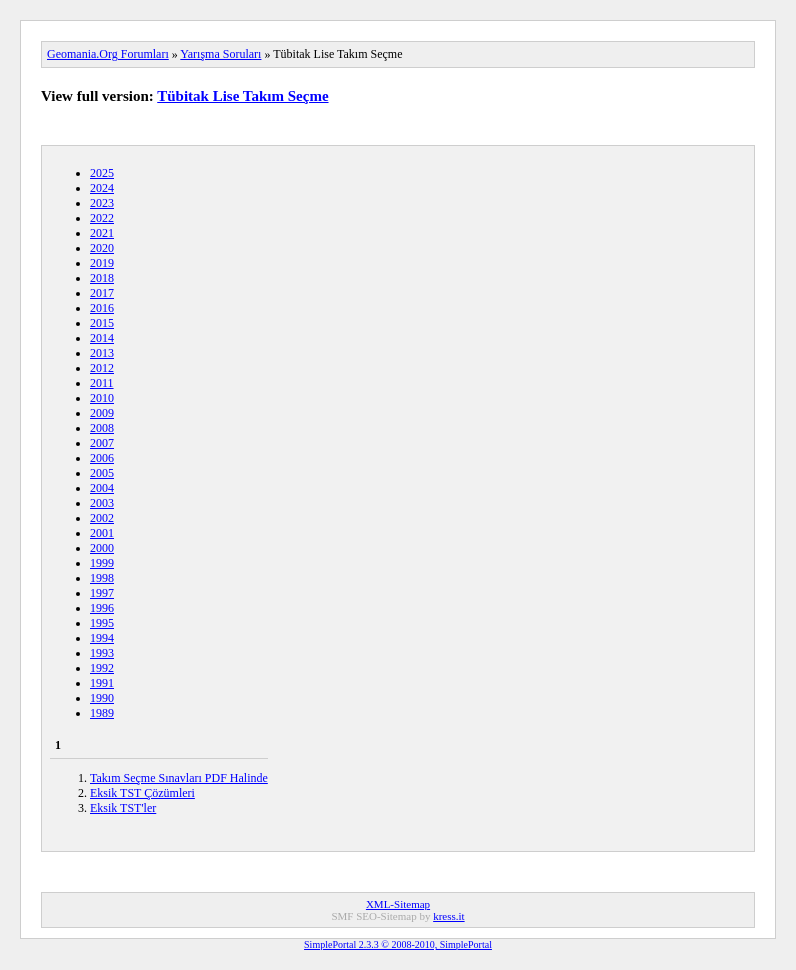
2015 (102, 323)
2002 (102, 518)
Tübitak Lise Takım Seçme (242, 96)
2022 (102, 218)
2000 (102, 548)
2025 (102, 173)
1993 (102, 653)
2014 (102, 338)
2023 (102, 203)
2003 (102, 503)
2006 (102, 458)
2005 (102, 473)
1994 (102, 638)
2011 (102, 383)
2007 (102, 443)
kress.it (448, 916)
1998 (102, 578)
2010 (102, 398)
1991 (102, 683)
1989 (102, 713)
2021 (102, 233)
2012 (102, 368)
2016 (102, 308)
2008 (102, 428)
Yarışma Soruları (220, 54)
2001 (102, 533)
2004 (102, 488)
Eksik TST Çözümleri (142, 793)
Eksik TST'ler (123, 808)
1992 (102, 668)
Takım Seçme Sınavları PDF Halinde (179, 778)
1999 (102, 563)
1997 (102, 593)
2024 (102, 188)
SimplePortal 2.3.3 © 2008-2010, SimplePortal (398, 944)
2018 (102, 278)
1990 (102, 698)
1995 (102, 623)
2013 (102, 353)
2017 (102, 293)
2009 (102, 413)
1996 (102, 608)
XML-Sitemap (398, 904)
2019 (102, 263)
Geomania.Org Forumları (108, 54)
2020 (102, 248)
